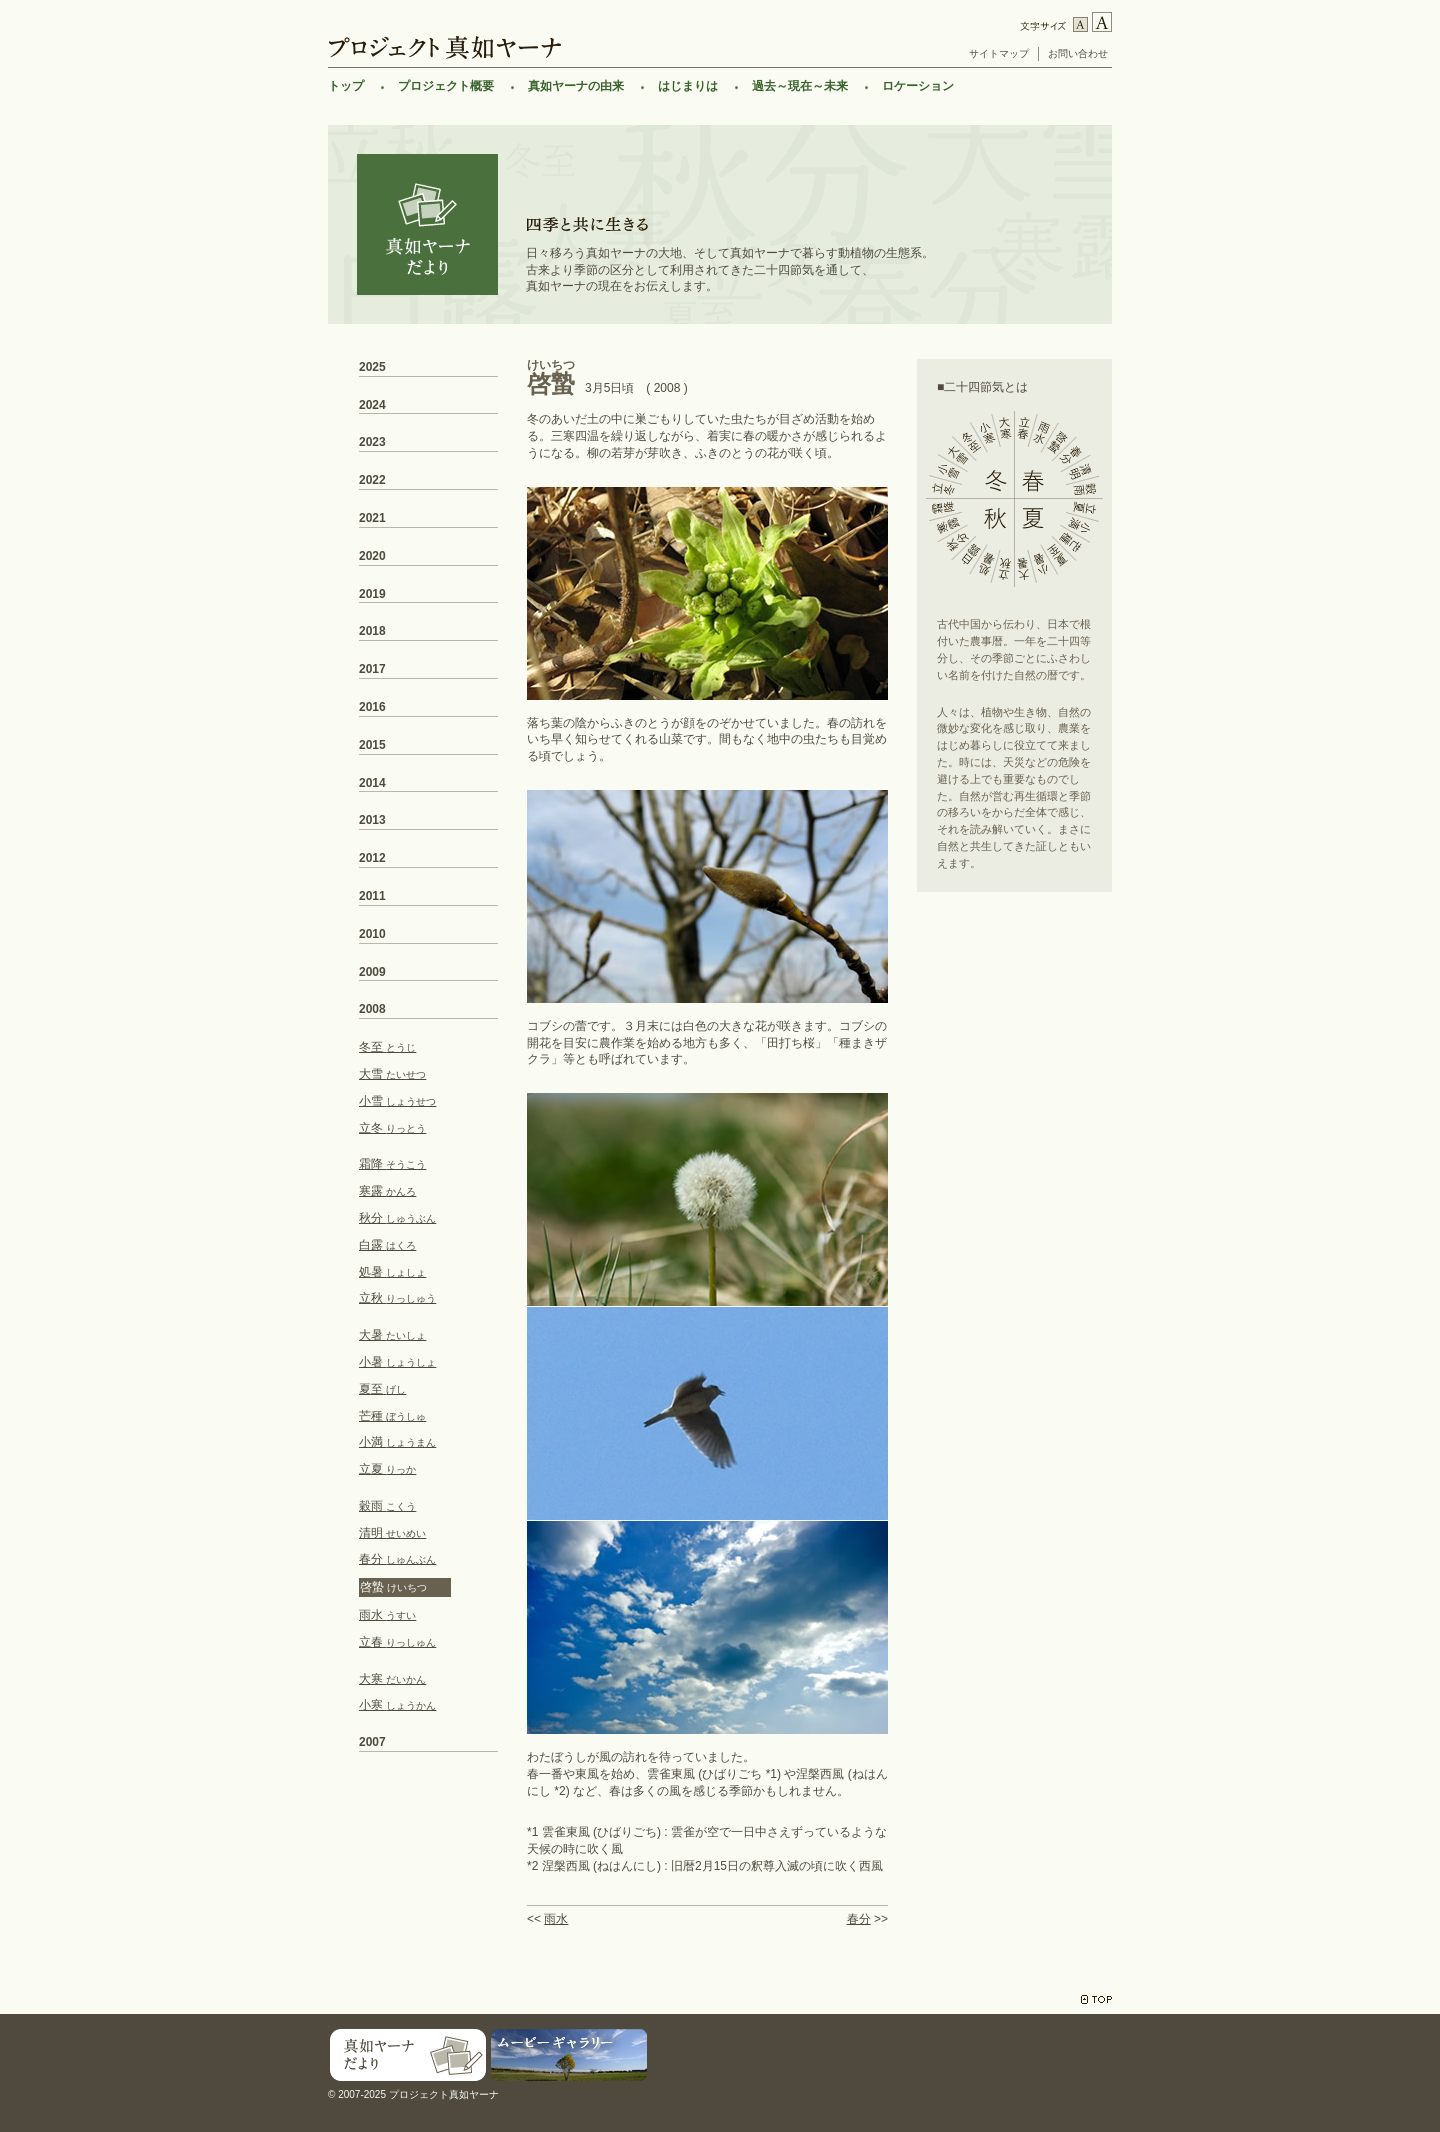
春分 (859, 1919)
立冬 (392, 1128)
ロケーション (918, 86)
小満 (397, 1442)
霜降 (392, 1164)
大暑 (392, 1335)
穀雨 (387, 1506)
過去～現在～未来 (800, 86)
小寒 (397, 1705)
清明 (392, 1533)
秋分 (397, 1218)
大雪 (392, 1074)
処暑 (392, 1272)
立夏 (387, 1469)
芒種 (392, 1416)
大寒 (392, 1679)
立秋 (397, 1298)
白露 (387, 1245)
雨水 (556, 1919)
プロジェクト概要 (446, 86)
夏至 (382, 1389)
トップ (346, 86)
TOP (1096, 1999)
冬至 (387, 1047)
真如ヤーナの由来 (576, 86)
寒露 (387, 1191)
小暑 (397, 1362)
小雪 (397, 1101)
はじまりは (688, 86)
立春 (397, 1642)
